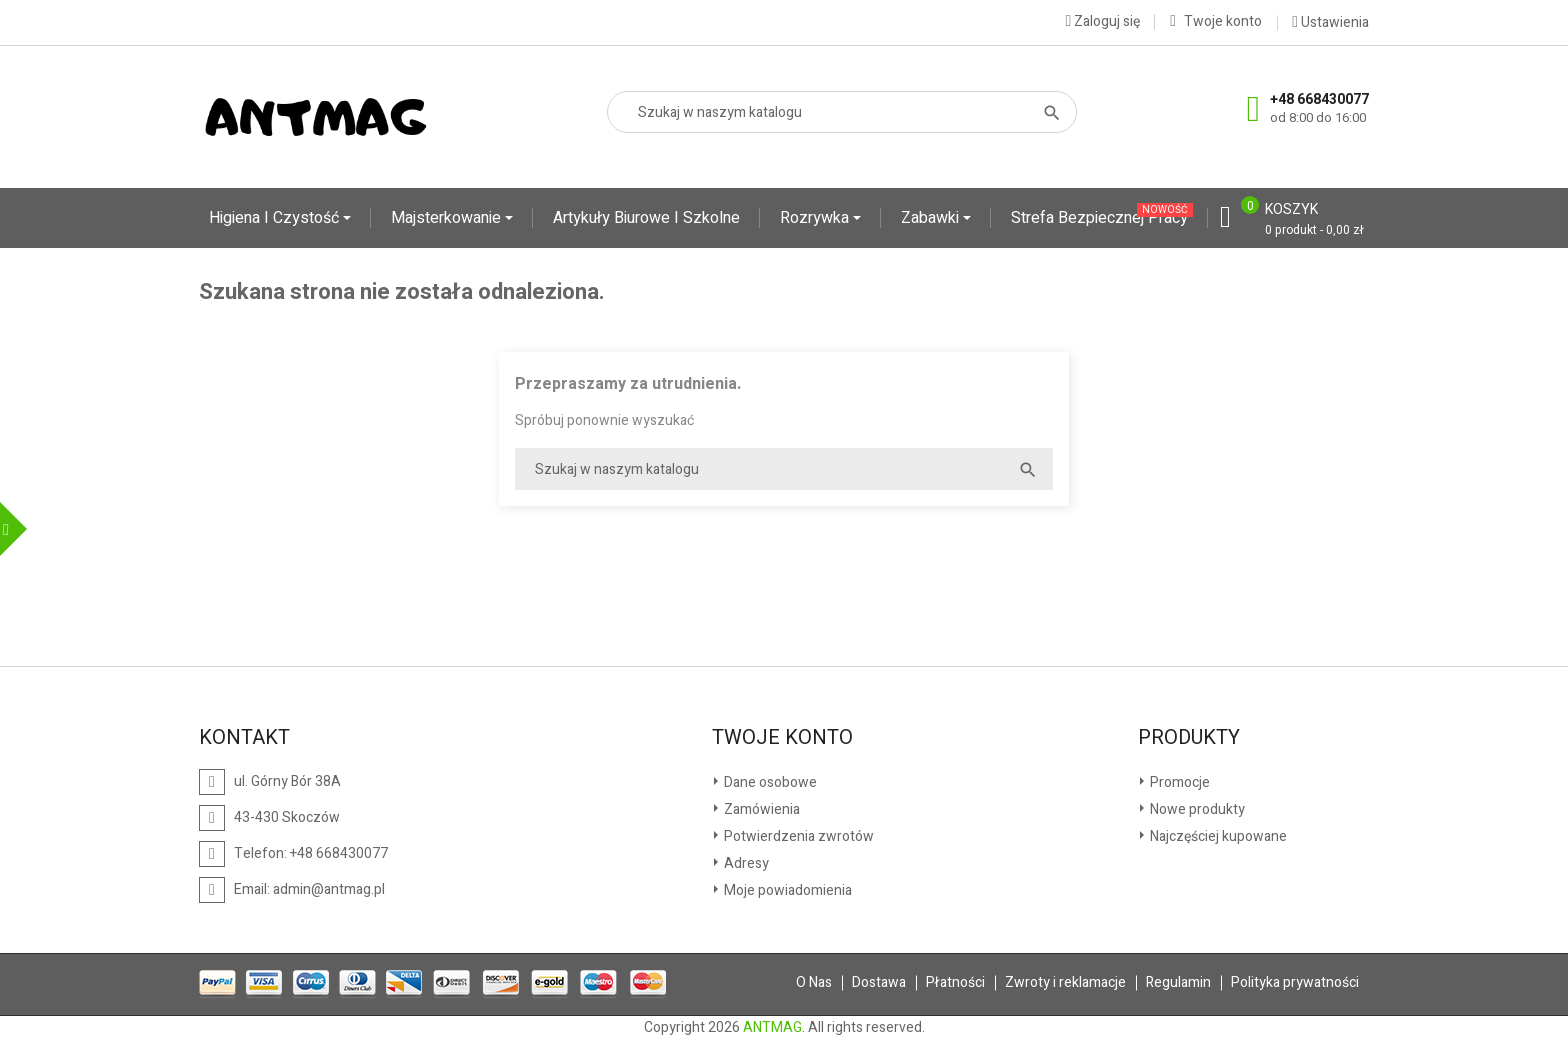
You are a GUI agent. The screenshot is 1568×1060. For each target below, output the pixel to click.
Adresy (745, 863)
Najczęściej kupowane (1217, 836)
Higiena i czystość (276, 218)
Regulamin (1178, 982)
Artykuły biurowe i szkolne (646, 218)
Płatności (955, 982)
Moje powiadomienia (786, 890)
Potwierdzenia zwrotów (797, 836)
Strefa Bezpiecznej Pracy (1102, 216)
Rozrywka (816, 218)
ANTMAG (772, 1027)
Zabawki (932, 218)
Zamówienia (760, 809)
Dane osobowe (769, 782)
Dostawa (879, 982)
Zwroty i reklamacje (1065, 982)
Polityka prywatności (1295, 982)
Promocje (1178, 782)
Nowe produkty (1196, 809)
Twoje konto (782, 738)
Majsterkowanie (448, 218)
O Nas (814, 982)
